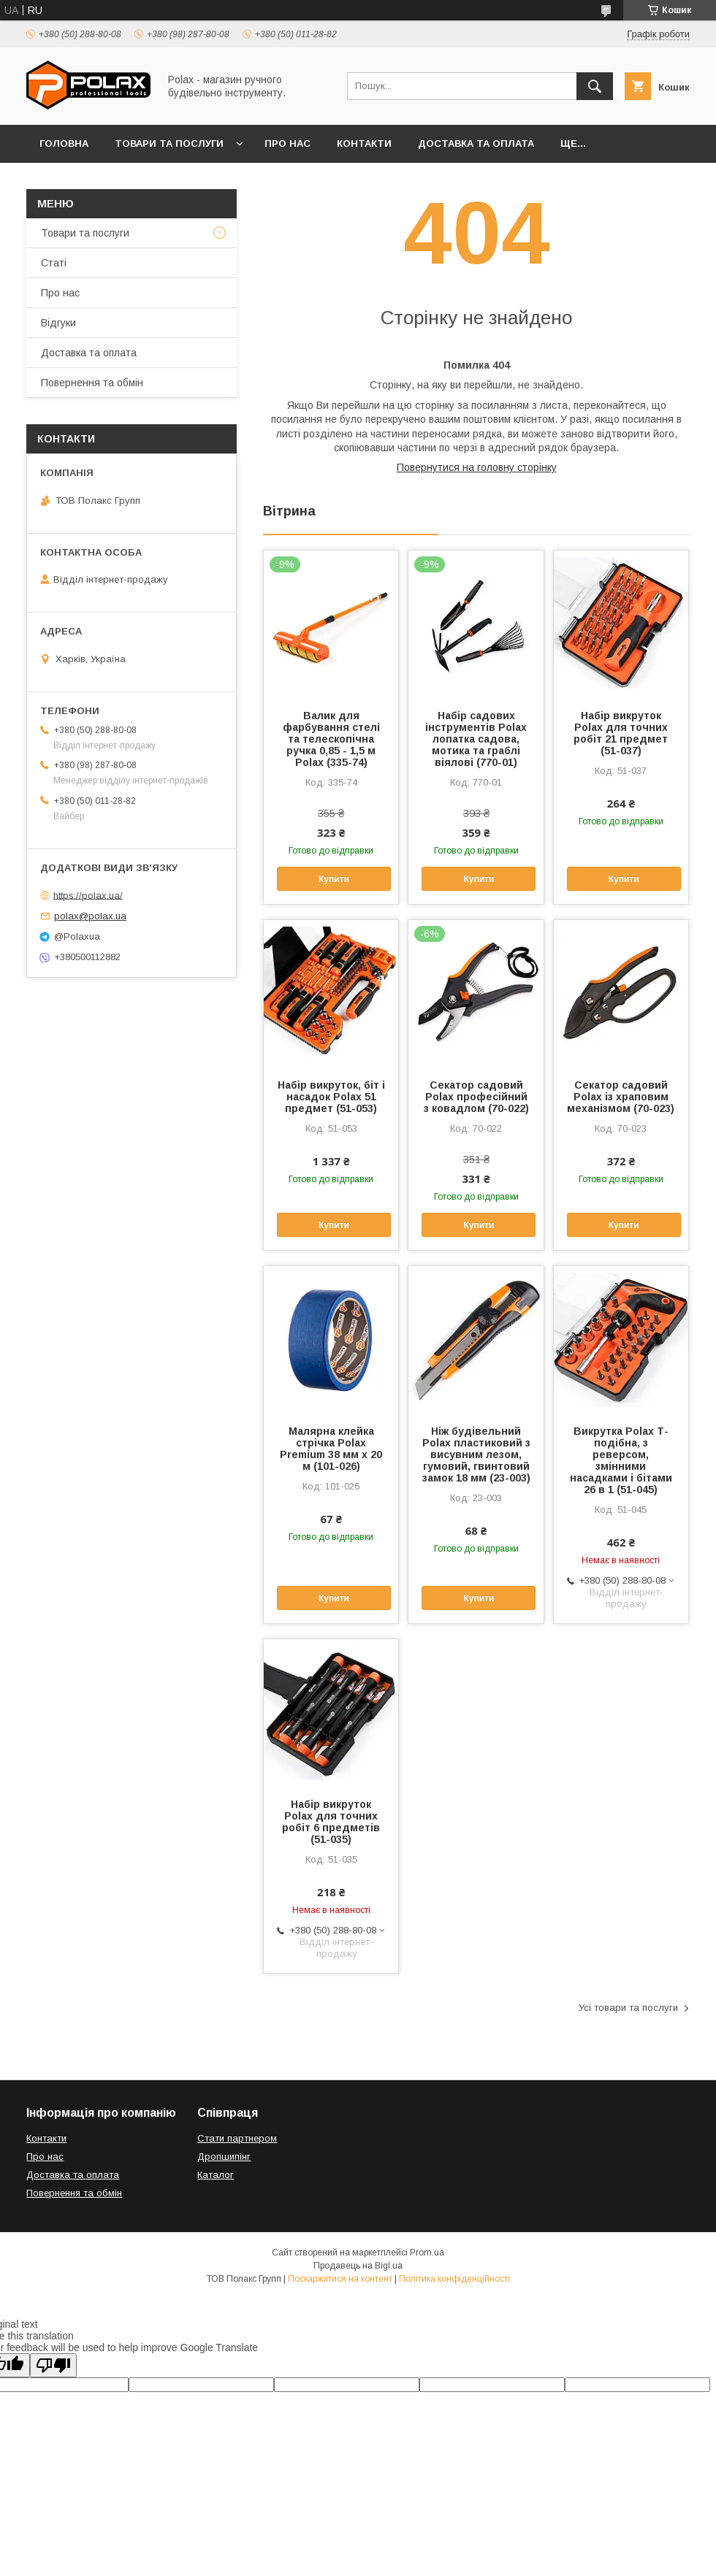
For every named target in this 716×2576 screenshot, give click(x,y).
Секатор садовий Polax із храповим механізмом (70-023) (620, 1096)
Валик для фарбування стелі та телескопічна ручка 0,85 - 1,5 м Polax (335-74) (331, 739)
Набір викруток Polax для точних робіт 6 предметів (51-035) (331, 1821)
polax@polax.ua (90, 916)
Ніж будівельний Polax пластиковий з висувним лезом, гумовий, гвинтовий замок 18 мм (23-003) (476, 1454)
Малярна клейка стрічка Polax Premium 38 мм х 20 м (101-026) (331, 1448)
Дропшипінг (224, 2156)
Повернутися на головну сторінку (477, 467)
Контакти (364, 143)
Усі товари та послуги (628, 2007)
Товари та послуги (169, 143)
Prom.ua (427, 2252)
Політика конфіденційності (454, 2279)
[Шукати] (594, 86)
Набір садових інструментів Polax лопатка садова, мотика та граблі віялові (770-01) (476, 739)
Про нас (287, 143)
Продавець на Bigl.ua (358, 2266)
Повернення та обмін (92, 382)
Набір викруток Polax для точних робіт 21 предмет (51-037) (621, 733)
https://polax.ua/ (88, 894)
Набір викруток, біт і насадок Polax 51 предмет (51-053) (331, 1096)
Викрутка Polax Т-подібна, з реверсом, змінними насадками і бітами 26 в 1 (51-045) (621, 1460)
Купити (334, 879)
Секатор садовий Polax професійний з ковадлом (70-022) (476, 1096)
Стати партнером (237, 2138)
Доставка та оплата (476, 143)
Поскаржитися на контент (340, 2279)
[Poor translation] (53, 2365)
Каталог (215, 2174)
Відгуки (58, 323)
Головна (63, 143)
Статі (53, 263)
